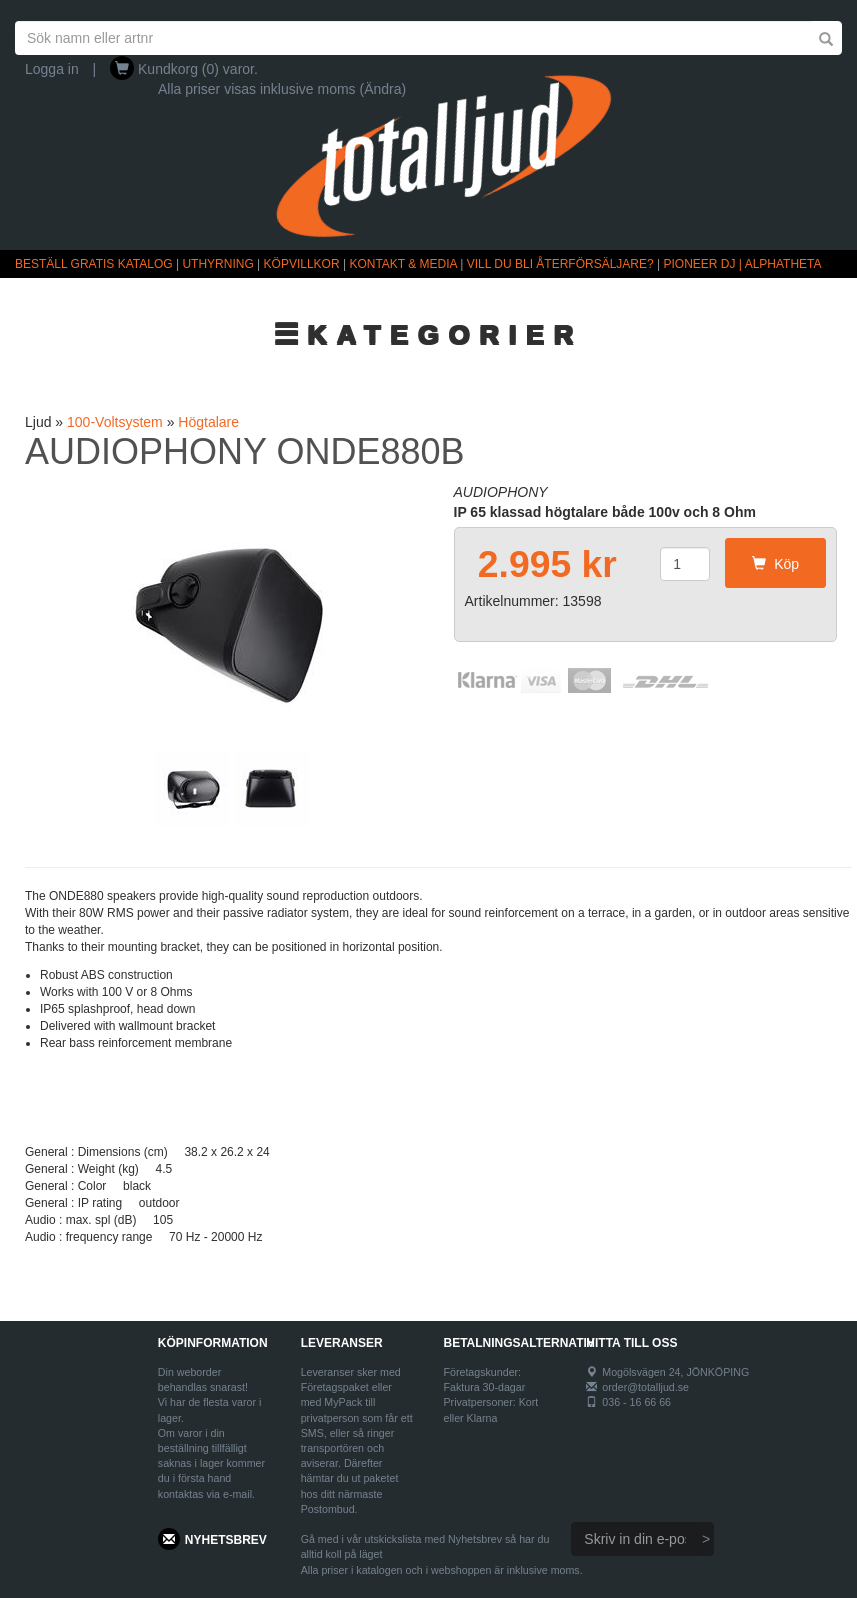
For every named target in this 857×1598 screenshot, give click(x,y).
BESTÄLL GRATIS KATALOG (94, 264)
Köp (775, 564)
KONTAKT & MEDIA (403, 264)
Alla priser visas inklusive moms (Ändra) (282, 89)
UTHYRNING (217, 264)
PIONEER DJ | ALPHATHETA (743, 264)
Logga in (52, 69)
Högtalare (208, 422)
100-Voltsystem (115, 422)
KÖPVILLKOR (302, 264)
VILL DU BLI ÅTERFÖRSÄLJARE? (560, 264)
